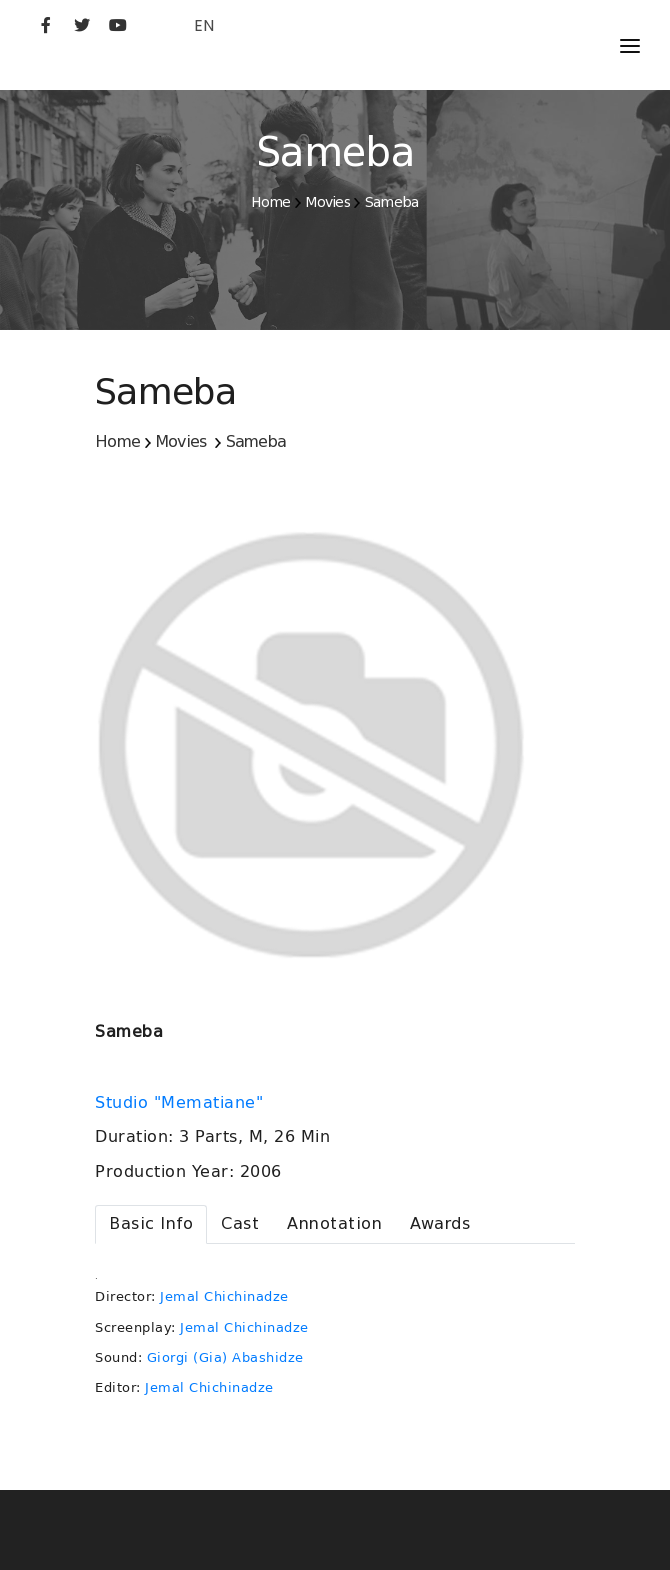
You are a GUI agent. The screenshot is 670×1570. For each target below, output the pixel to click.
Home (270, 202)
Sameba (392, 202)
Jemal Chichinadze (224, 1296)
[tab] (151, 1224)
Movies (327, 202)
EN (204, 25)
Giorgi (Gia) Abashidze (225, 1357)
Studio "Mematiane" (182, 1103)
